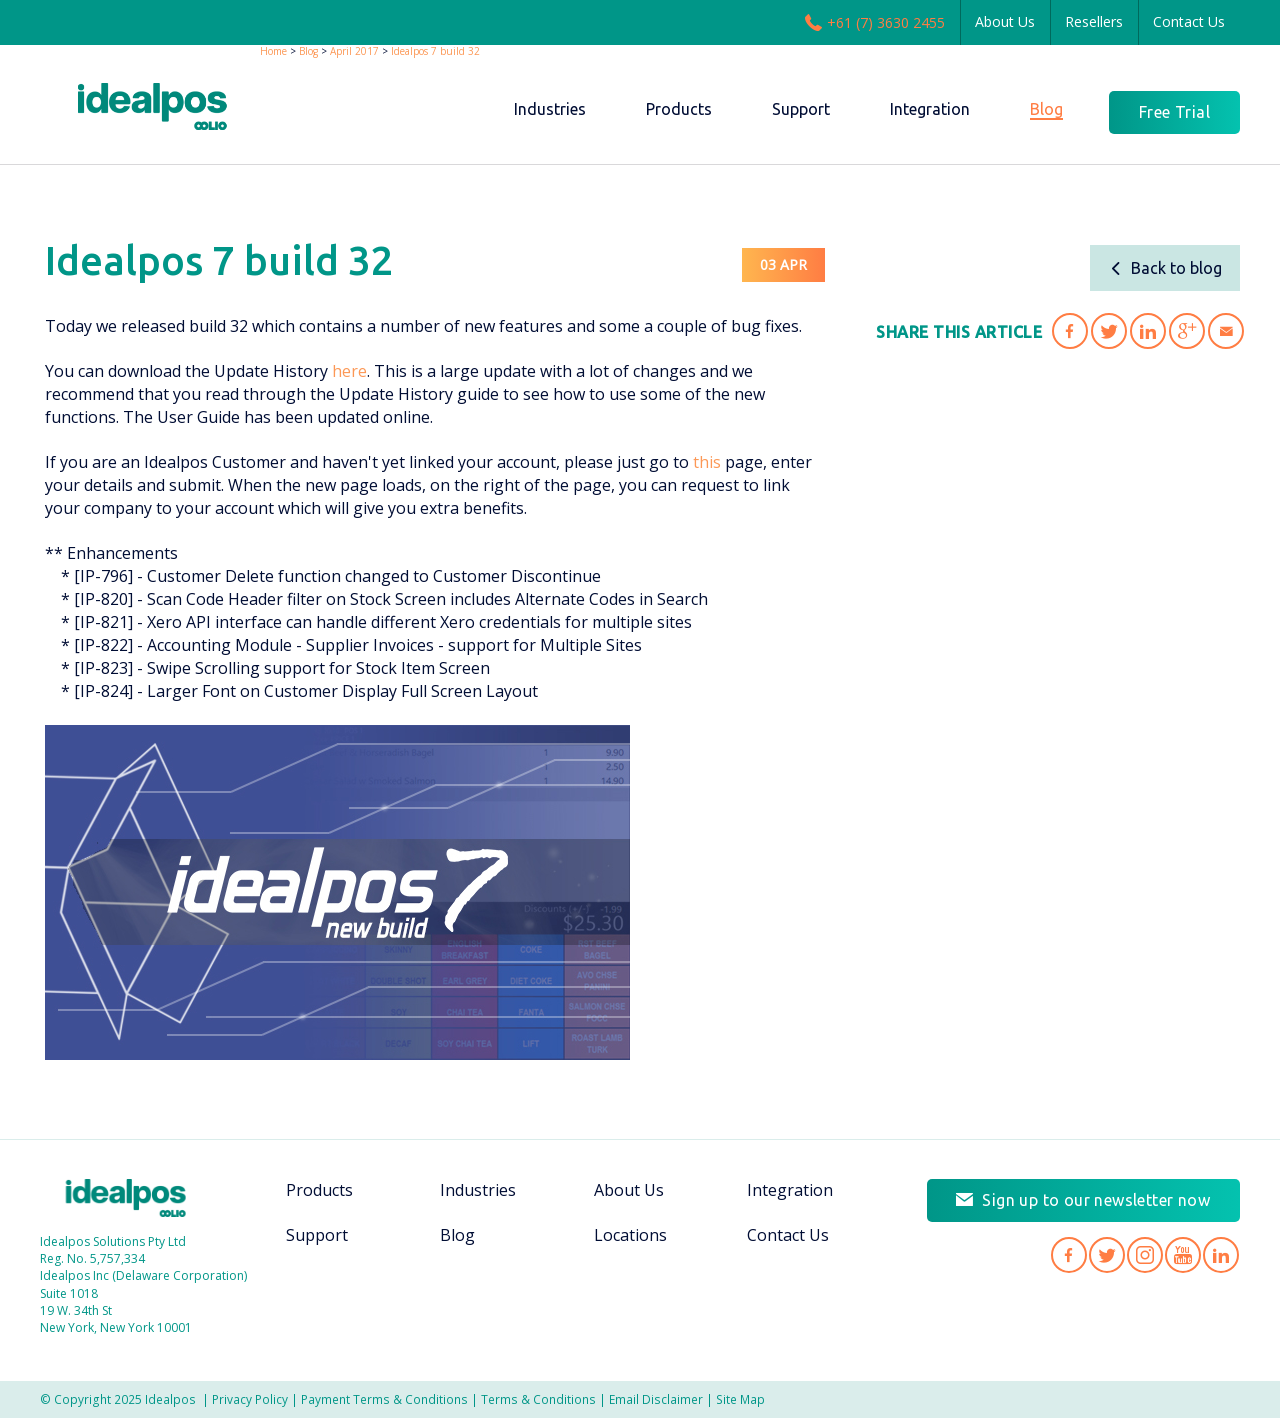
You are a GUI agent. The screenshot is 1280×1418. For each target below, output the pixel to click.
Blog (308, 51)
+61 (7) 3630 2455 (875, 22)
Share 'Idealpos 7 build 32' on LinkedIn (1148, 331)
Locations (630, 1235)
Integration (790, 1190)
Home (273, 51)
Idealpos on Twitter (1107, 1255)
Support (317, 1235)
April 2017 (354, 51)
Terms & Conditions (538, 1399)
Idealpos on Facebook (1069, 1255)
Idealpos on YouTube (1183, 1255)
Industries (478, 1190)
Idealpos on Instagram (1145, 1255)
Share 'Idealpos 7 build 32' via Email (1226, 331)
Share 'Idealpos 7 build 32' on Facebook (1070, 331)
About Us (1005, 21)
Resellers (1094, 21)
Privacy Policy (250, 1399)
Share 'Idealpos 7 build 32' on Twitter (1109, 331)
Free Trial (1174, 112)
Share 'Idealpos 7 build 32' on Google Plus (1187, 331)
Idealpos (126, 1198)
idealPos (152, 106)
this (707, 462)
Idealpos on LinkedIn (1221, 1255)
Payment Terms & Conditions (384, 1399)
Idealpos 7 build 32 (435, 51)
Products (319, 1190)
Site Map (740, 1399)
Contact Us (1189, 21)
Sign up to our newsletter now (1096, 1200)
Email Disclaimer (656, 1399)
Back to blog (1165, 268)
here (349, 371)
